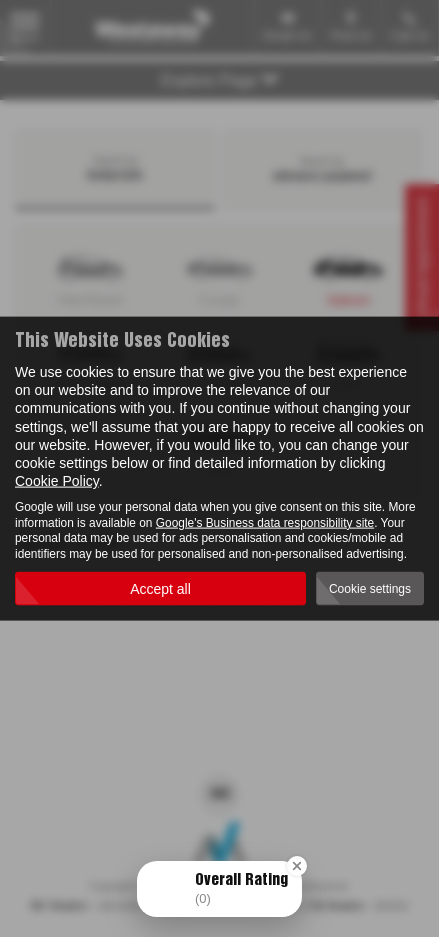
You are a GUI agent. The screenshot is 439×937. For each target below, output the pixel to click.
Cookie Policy (57, 481)
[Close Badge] (297, 866)
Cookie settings (370, 588)
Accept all (160, 589)
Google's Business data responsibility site (265, 522)
